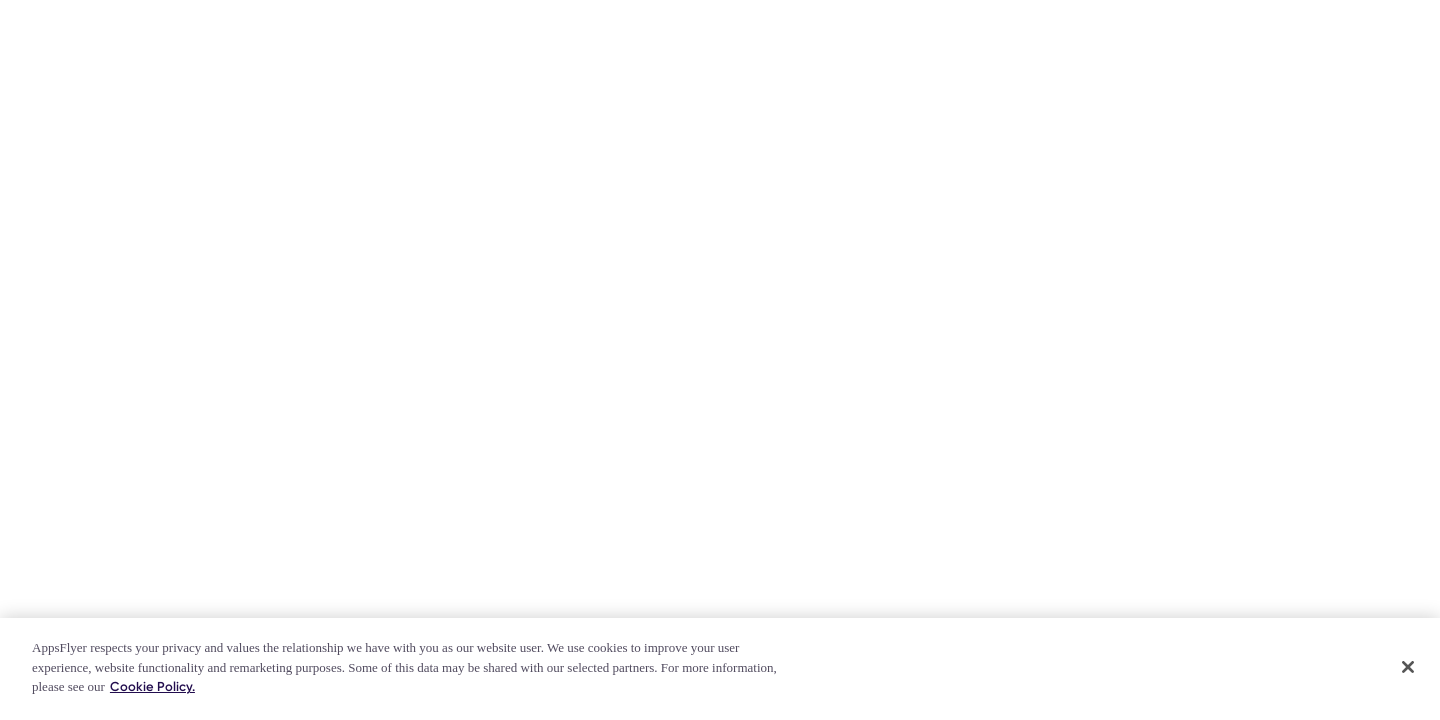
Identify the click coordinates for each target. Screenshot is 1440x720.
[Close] (1408, 667)
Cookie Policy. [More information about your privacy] (152, 686)
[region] (720, 669)
